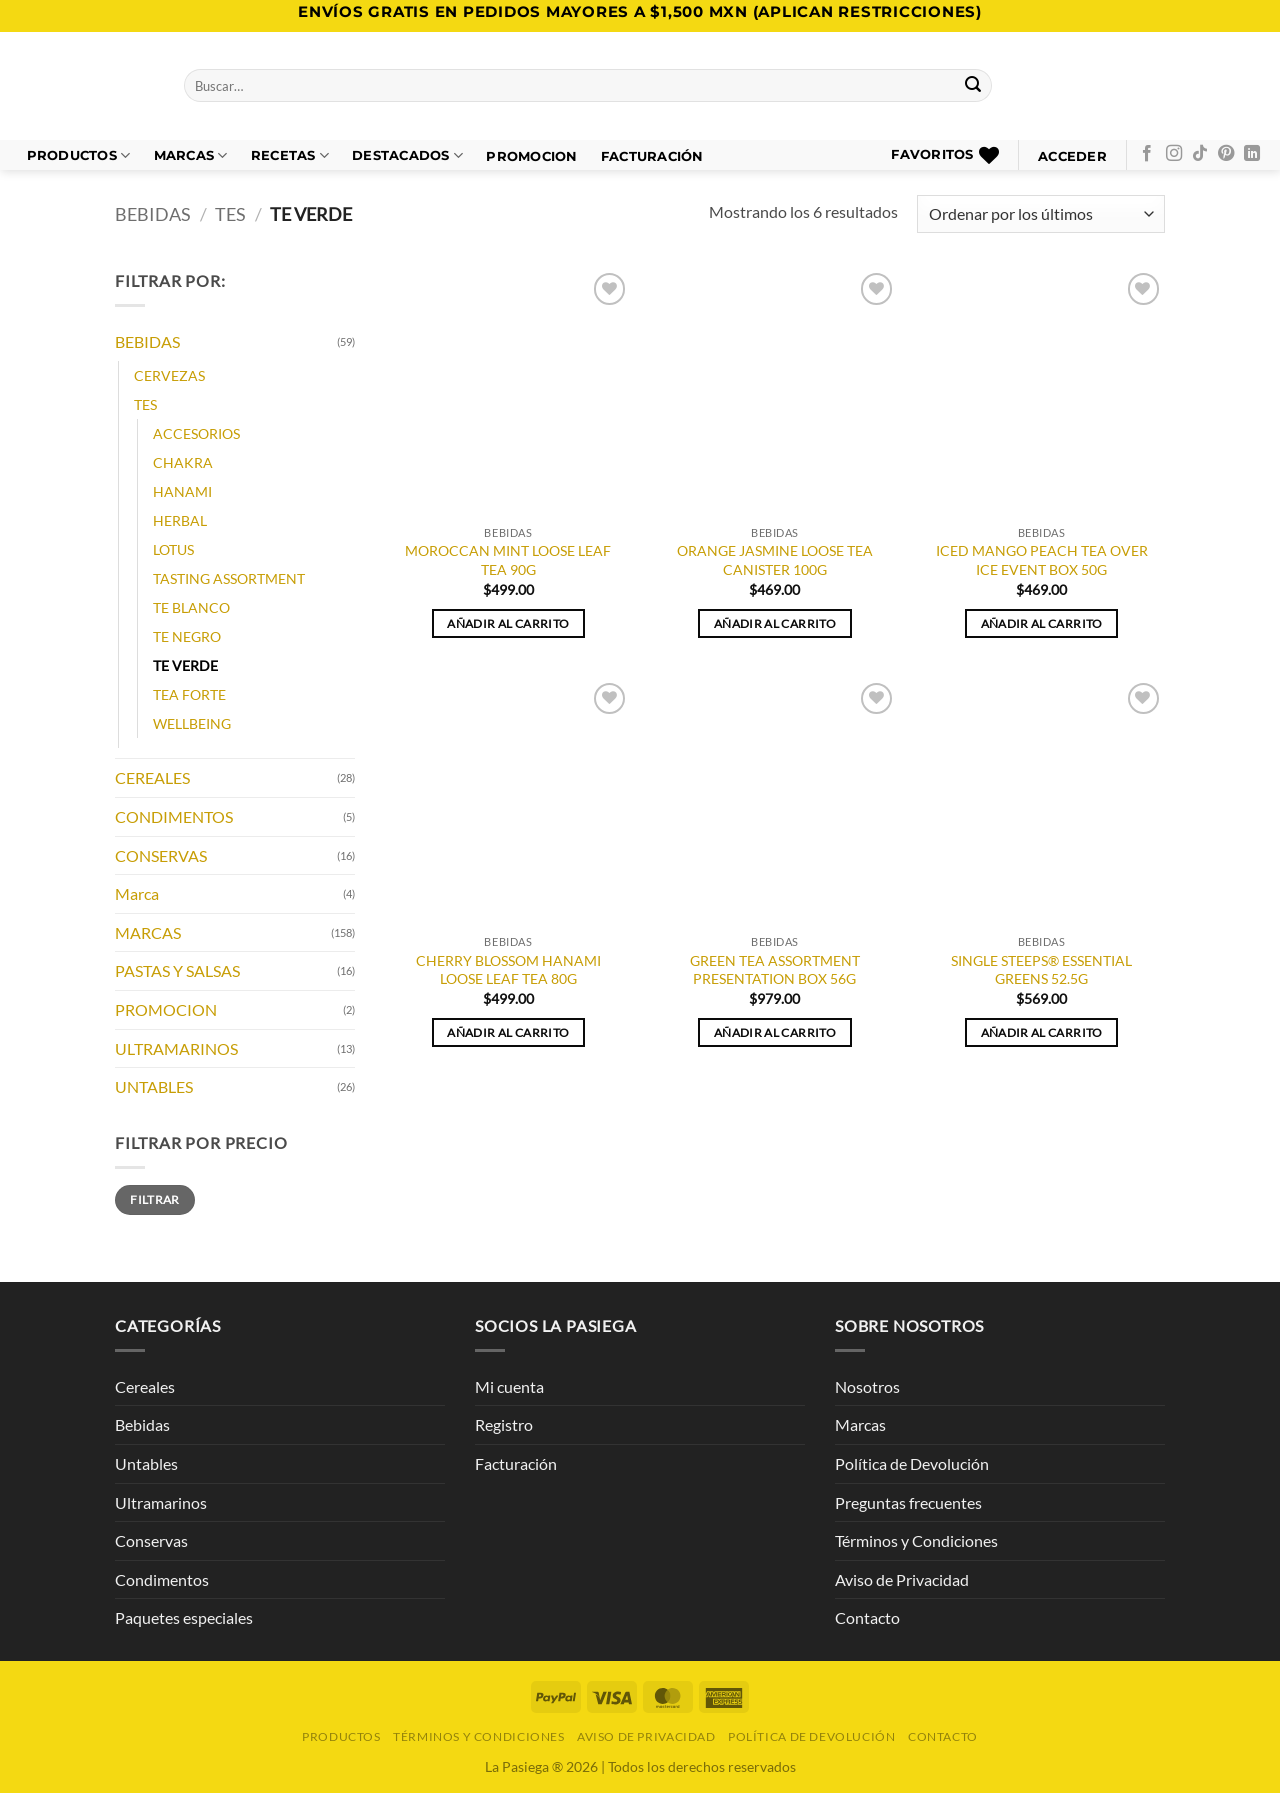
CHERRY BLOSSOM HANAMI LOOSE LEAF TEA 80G (508, 970)
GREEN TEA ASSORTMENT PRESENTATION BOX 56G (775, 970)
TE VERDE (185, 666)
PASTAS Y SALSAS (177, 971)
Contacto (867, 1617)
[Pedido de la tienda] (1041, 214)
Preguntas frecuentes (908, 1502)
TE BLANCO (191, 608)
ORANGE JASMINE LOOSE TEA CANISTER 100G (775, 560)
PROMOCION (531, 156)
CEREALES (152, 778)
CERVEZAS (169, 375)
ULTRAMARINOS (176, 1048)
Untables (146, 1463)
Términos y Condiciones (916, 1540)
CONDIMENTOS (174, 816)
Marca (137, 894)
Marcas (191, 155)
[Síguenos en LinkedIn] (1252, 154)
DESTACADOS (407, 155)
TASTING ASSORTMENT (229, 578)
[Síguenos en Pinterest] (1226, 154)
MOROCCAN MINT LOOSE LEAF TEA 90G (508, 560)
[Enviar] (974, 86)
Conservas (151, 1540)
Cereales (145, 1386)
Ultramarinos (161, 1502)
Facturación (516, 1463)
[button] (1073, 156)
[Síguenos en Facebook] (1147, 154)
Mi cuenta (509, 1386)
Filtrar (155, 1199)
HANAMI (182, 491)
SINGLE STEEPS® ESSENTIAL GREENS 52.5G (1041, 970)
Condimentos (162, 1579)
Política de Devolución (912, 1463)
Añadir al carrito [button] (508, 623)
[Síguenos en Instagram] (1174, 154)
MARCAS (148, 932)
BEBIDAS (153, 214)
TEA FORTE (189, 695)
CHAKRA (183, 462)
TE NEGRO (187, 637)
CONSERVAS (161, 855)
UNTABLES (154, 1087)
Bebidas (142, 1424)
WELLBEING (192, 724)
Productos (79, 155)
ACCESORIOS (196, 433)
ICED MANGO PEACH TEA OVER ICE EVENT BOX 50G (1042, 560)
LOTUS (173, 549)
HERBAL (180, 520)
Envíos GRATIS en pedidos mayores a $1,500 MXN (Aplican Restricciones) (640, 11)
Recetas (290, 155)
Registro (504, 1424)
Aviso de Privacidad (902, 1579)
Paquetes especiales (184, 1617)
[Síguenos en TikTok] (1200, 154)
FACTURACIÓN (652, 156)
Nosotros (867, 1386)
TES (230, 214)
